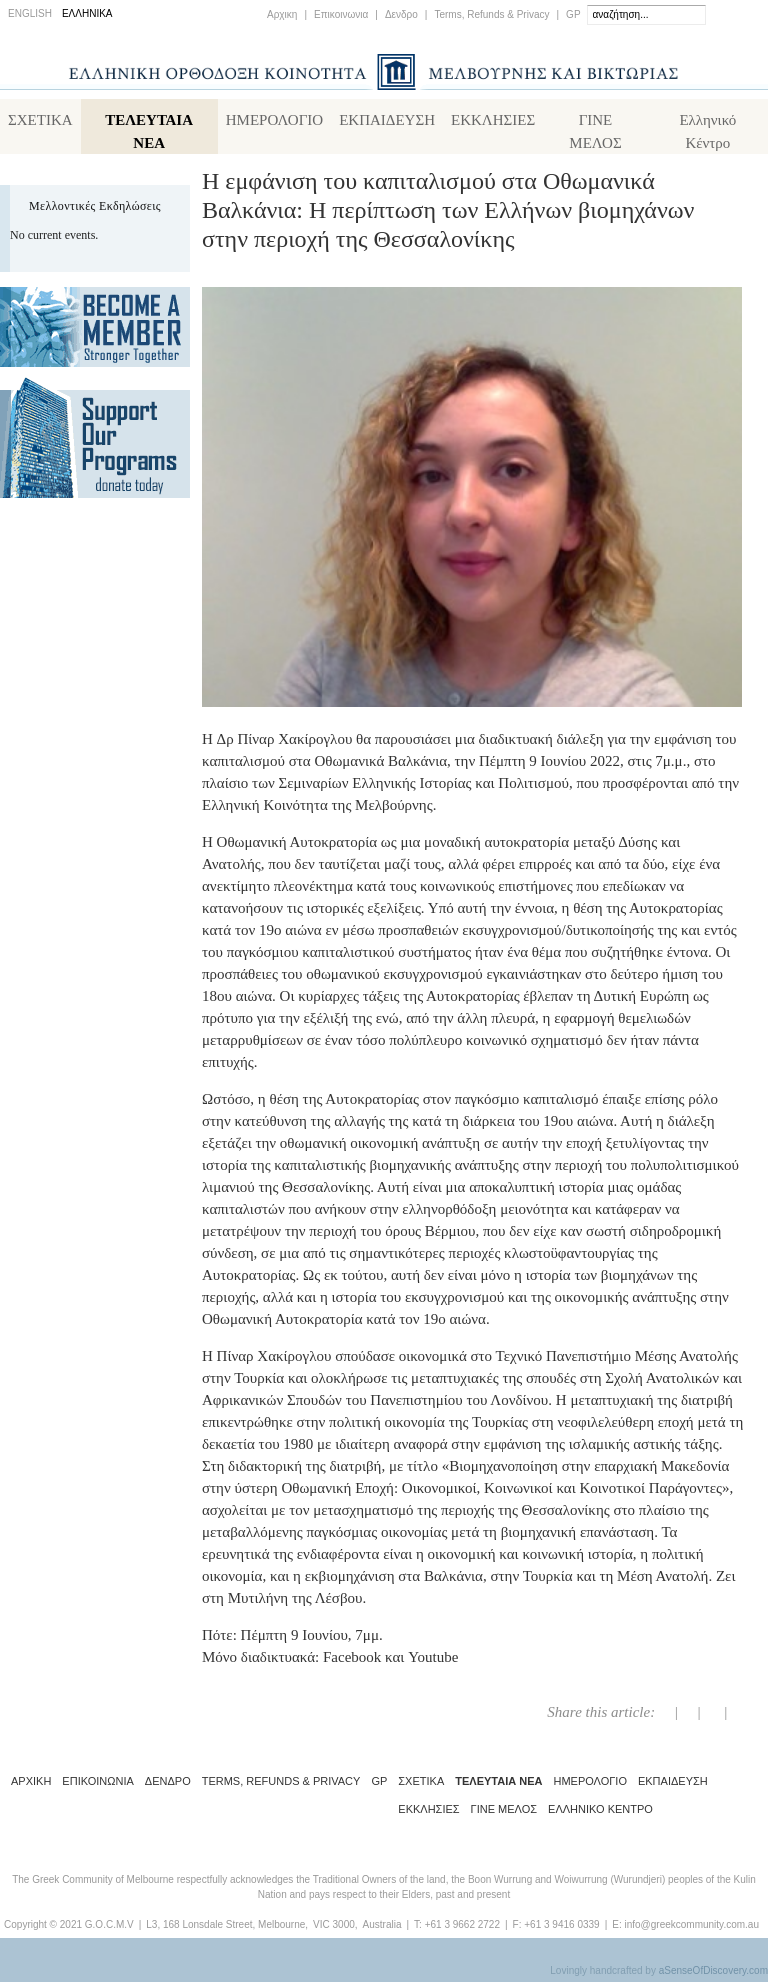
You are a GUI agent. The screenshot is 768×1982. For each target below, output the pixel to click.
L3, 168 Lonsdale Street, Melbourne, (227, 1928)
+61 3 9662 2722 (462, 1928)
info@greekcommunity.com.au (691, 1928)
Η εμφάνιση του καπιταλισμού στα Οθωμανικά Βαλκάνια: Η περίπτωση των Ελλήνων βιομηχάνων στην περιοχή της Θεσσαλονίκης (448, 214)
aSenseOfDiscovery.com (713, 1974)
